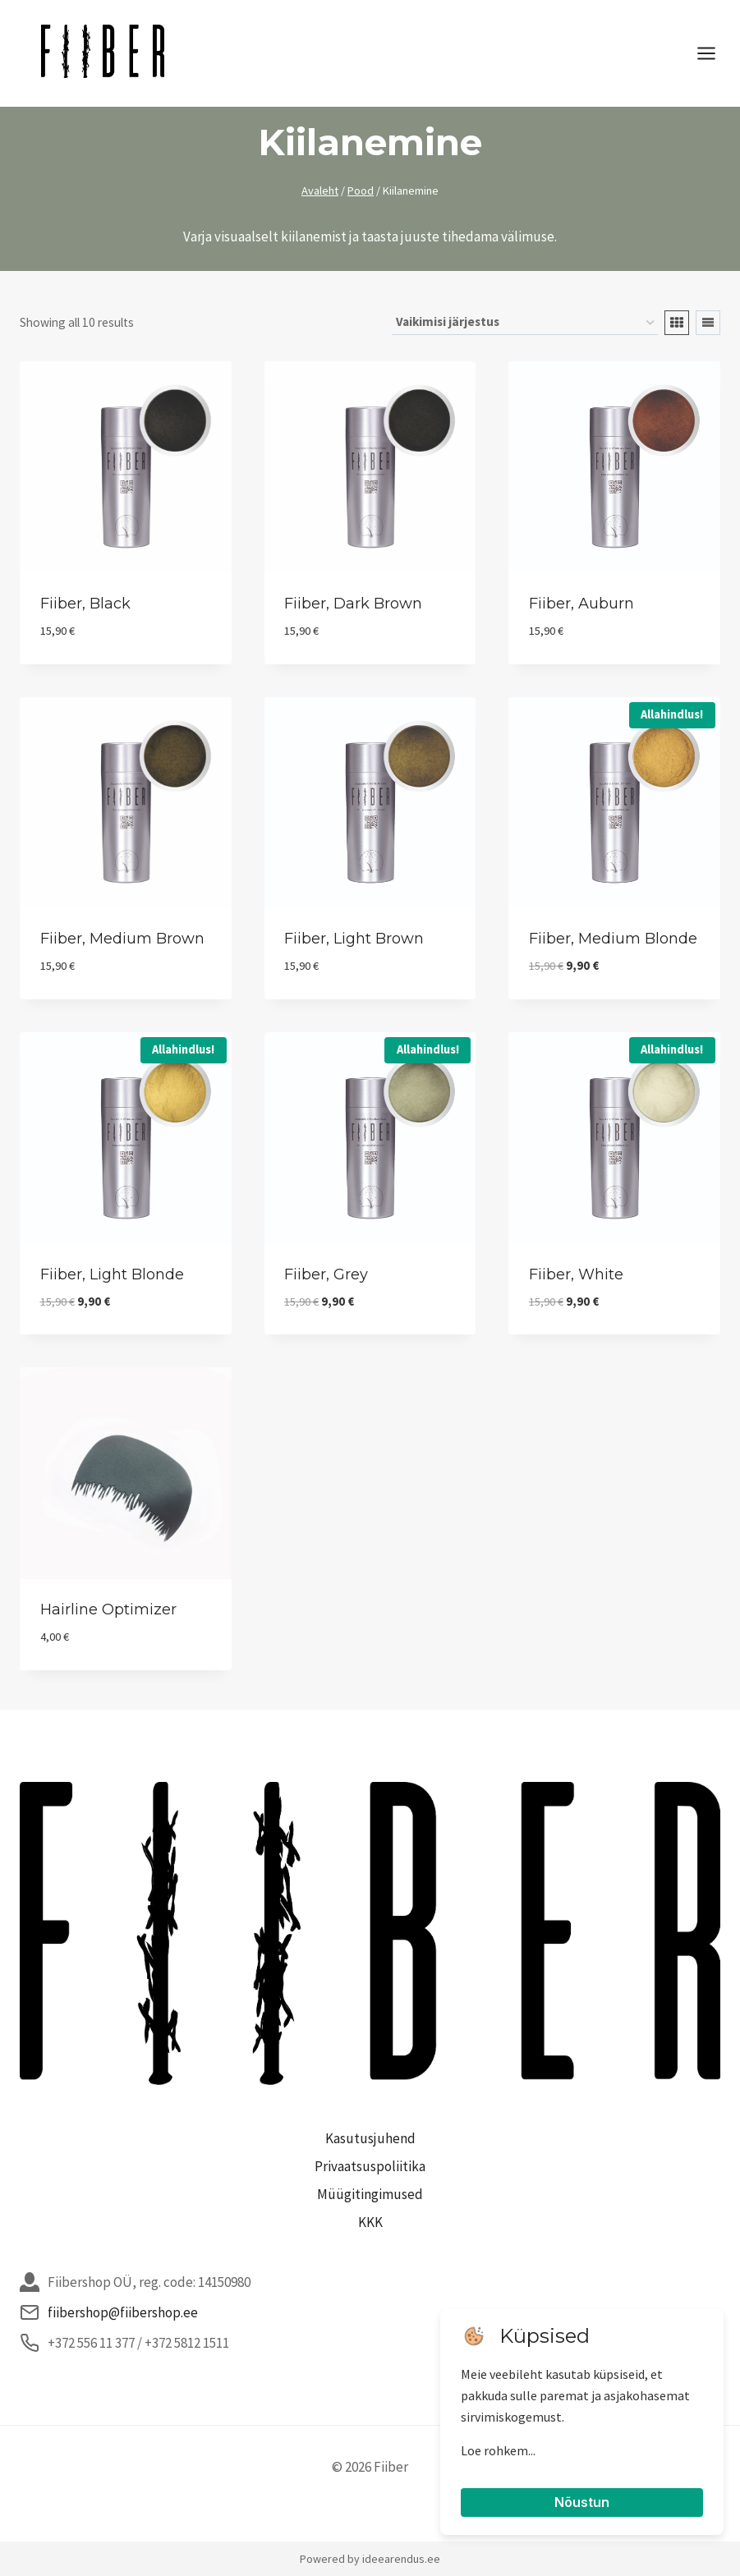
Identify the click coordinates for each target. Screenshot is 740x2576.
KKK (370, 2222)
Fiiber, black (85, 604)
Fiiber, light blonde (112, 1274)
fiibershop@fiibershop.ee (123, 2312)
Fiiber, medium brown (122, 939)
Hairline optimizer (108, 1609)
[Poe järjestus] (525, 322)
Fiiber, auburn (581, 604)
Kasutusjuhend (370, 2138)
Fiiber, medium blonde (613, 939)
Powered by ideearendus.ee (370, 2558)
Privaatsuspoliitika (370, 2166)
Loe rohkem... (498, 2450)
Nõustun (581, 2502)
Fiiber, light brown (354, 939)
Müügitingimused (370, 2194)
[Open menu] (714, 53)
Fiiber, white (576, 1274)
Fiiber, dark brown (353, 604)
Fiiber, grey (326, 1274)
